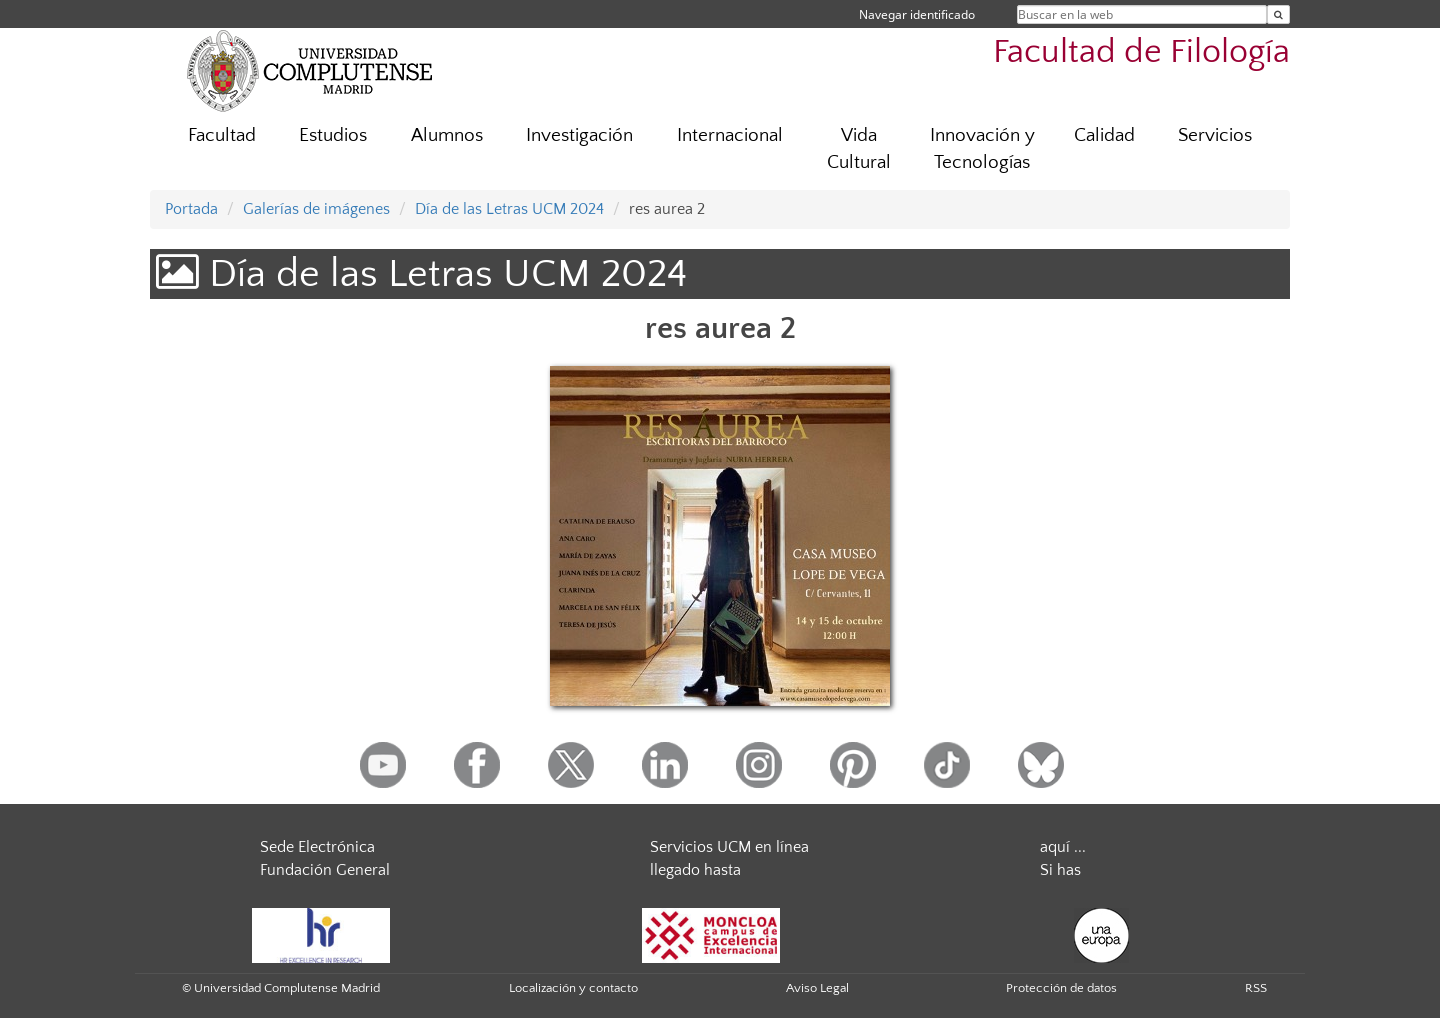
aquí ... (1063, 847)
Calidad (1104, 135)
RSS (1256, 988)
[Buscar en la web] (1278, 14)
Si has (1060, 870)
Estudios (333, 135)
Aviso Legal (817, 988)
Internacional (730, 135)
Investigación (579, 135)
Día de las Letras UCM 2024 (509, 209)
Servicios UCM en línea (729, 847)
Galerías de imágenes (316, 209)
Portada (191, 209)
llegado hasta (695, 870)
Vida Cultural (859, 149)
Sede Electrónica (317, 847)
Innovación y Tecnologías (982, 149)
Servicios (1215, 135)
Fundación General (325, 870)
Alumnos (447, 135)
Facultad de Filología (1141, 52)
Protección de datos (1061, 988)
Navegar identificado (917, 14)
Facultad (222, 135)
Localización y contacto (573, 988)
